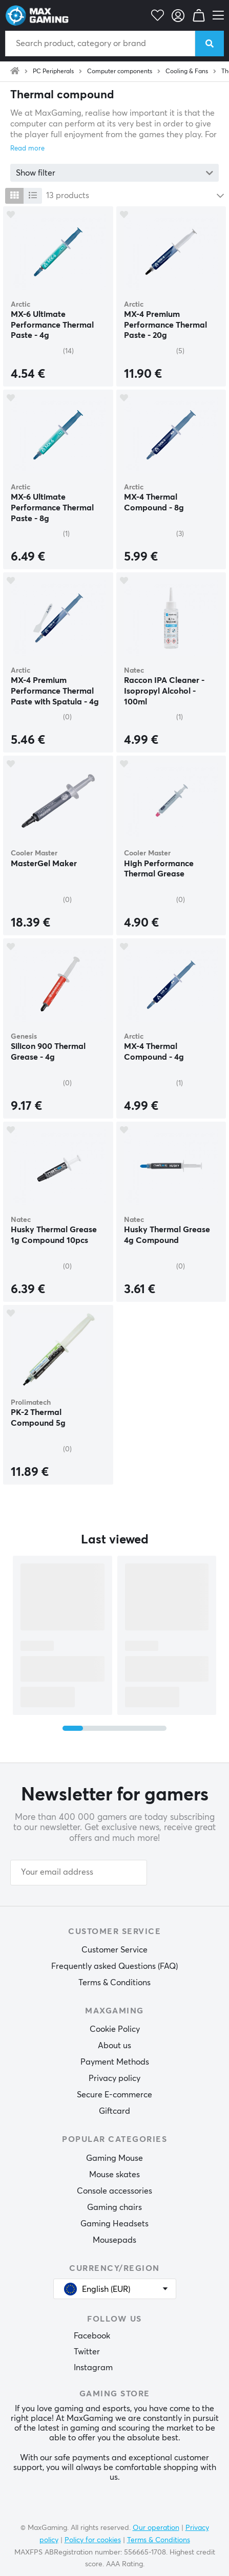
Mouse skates (114, 2175)
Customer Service (114, 1950)
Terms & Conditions (114, 1983)
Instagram (93, 2368)
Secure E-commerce (114, 2095)
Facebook (92, 2336)
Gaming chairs (114, 2207)
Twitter (87, 2352)
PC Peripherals (53, 72)
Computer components (119, 72)
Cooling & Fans (186, 72)
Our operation (156, 2527)
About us (114, 2046)
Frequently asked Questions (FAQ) (114, 1966)
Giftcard (114, 2111)
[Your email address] (78, 1872)
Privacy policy (114, 2078)
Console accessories (114, 2191)
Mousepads (114, 2240)
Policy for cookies (93, 2540)
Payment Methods (114, 2062)
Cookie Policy (115, 2029)
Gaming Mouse (114, 2158)
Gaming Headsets (114, 2224)
